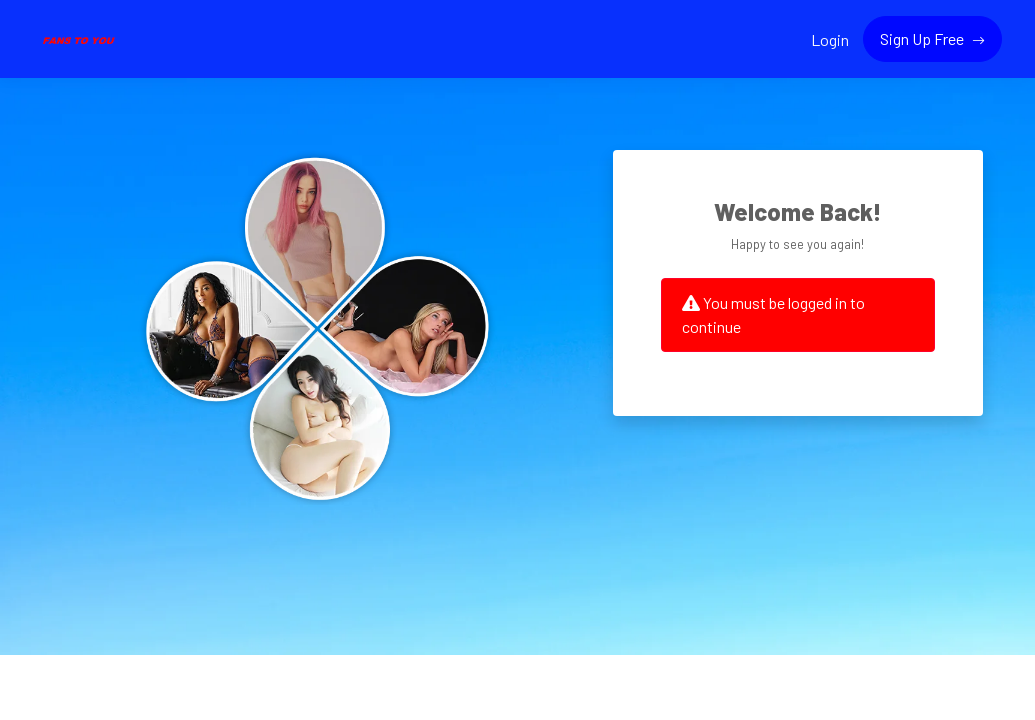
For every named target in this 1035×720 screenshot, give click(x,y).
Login (830, 39)
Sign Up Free (923, 38)
